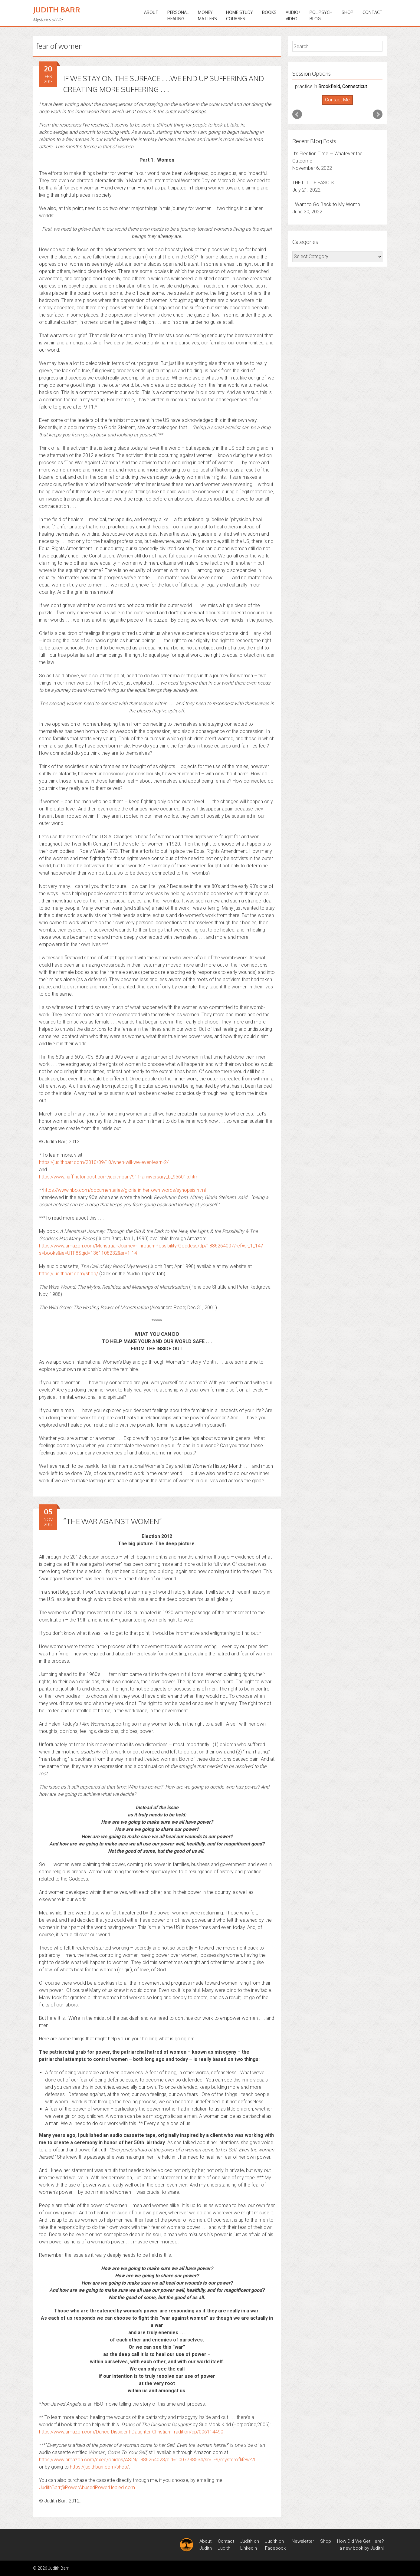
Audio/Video (293, 15)
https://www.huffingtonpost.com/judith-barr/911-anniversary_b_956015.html (119, 1177)
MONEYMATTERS (207, 15)
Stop (340, 105)
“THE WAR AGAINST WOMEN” (112, 1521)
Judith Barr (56, 9)
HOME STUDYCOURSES (239, 15)
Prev (297, 114)
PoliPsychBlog (321, 15)
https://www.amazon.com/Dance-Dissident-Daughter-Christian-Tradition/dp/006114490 (131, 2432)
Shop (347, 12)
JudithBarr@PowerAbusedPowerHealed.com (87, 2487)
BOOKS (269, 12)
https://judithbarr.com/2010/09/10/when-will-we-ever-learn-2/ (104, 1162)
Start (335, 105)
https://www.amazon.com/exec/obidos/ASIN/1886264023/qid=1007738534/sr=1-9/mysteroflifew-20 (148, 2460)
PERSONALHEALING (178, 15)
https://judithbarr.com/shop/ (68, 1273)
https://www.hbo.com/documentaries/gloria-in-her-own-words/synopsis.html (124, 1190)
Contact (372, 12)
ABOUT (151, 12)
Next (377, 114)
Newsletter (303, 2541)
